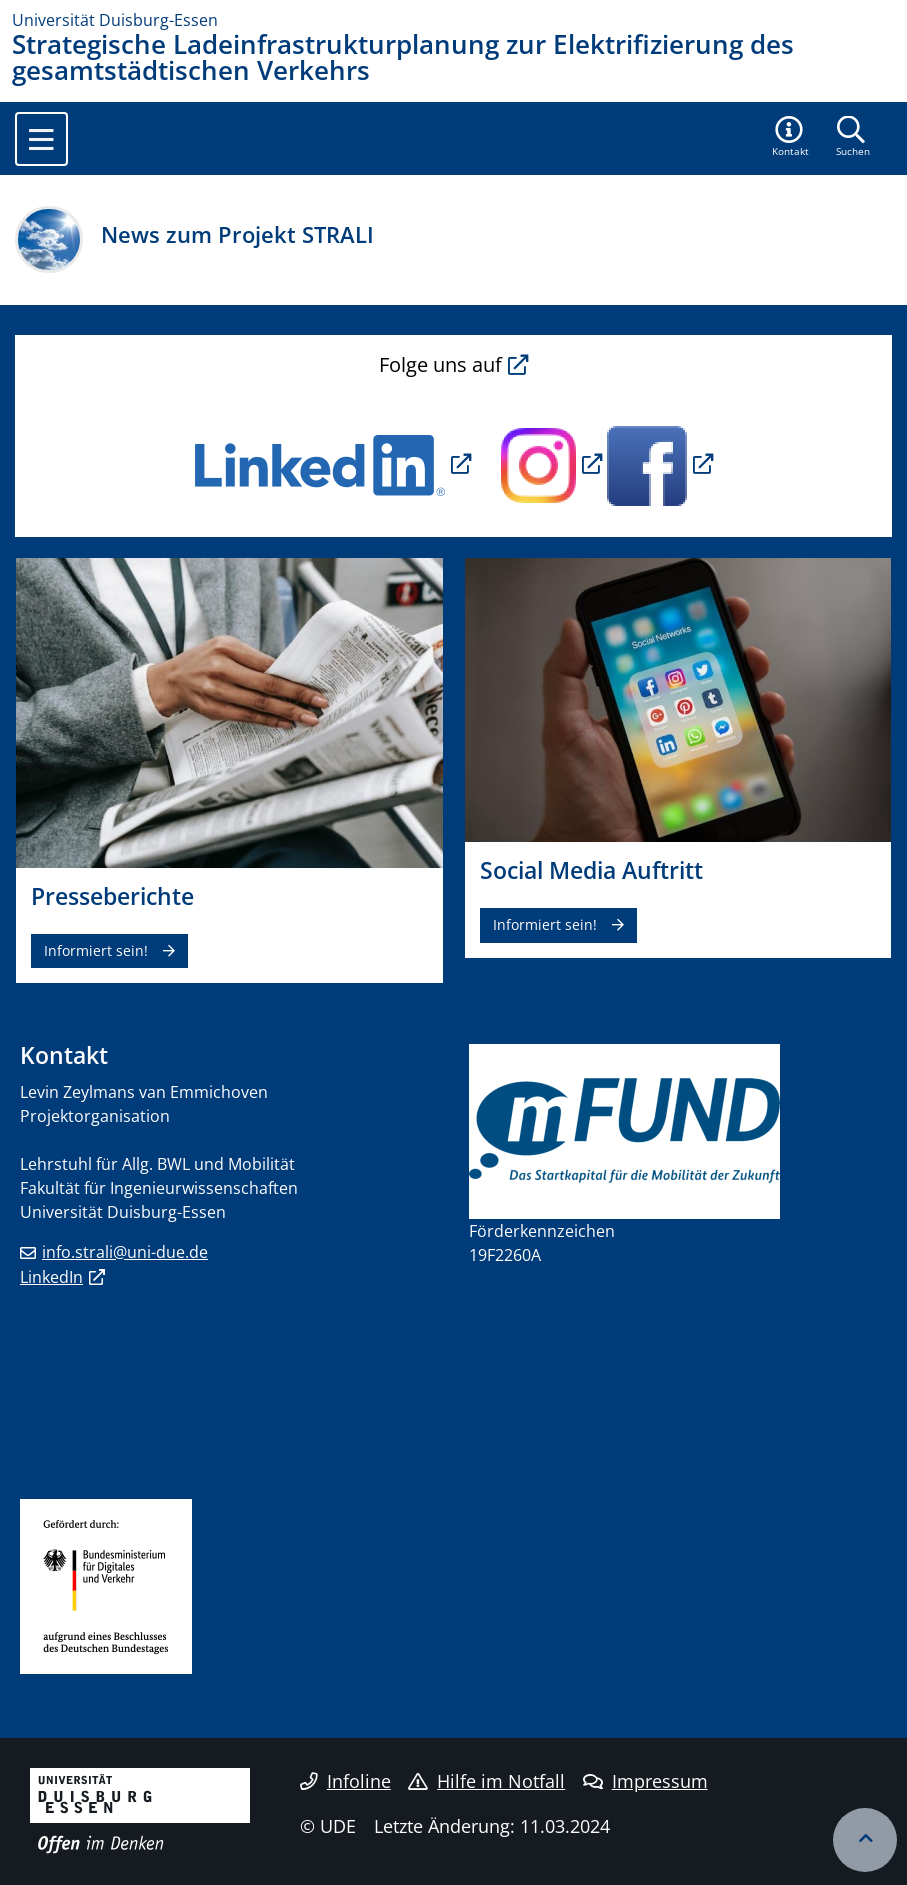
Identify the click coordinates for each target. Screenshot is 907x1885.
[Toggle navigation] (41, 139)
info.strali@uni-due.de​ (125, 1252)
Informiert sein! (96, 950)
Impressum (645, 1781)
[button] (791, 138)
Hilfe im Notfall (486, 1781)
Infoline (345, 1781)
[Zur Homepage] (453, 20)
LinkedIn (51, 1277)
